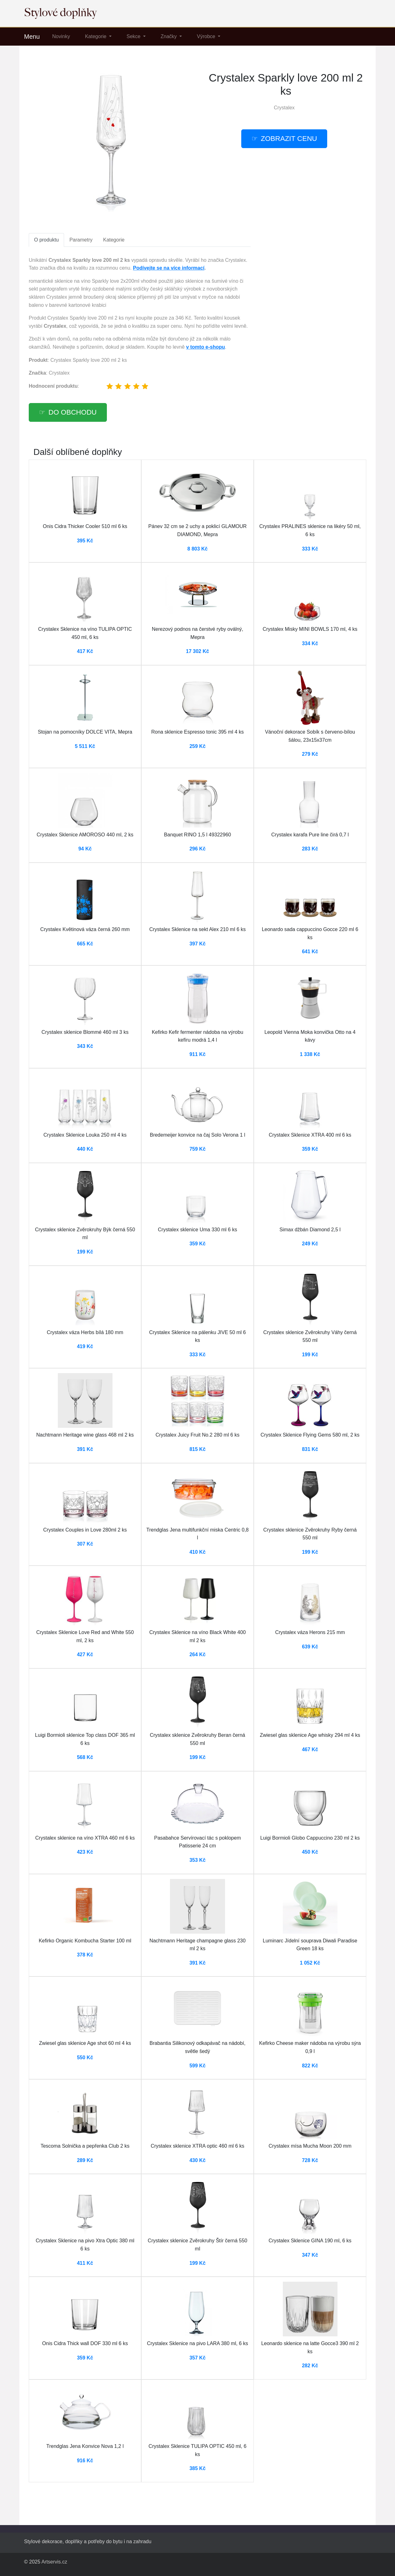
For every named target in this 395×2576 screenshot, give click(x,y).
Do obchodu (72, 412)
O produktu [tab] (46, 239)
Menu (32, 36)
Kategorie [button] (96, 36)
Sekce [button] (134, 36)
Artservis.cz (54, 2561)
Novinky (61, 36)
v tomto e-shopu (205, 347)
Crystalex (284, 107)
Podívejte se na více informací (169, 268)
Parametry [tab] (80, 239)
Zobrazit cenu (289, 138)
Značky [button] (169, 36)
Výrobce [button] (207, 36)
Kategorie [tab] (114, 239)
